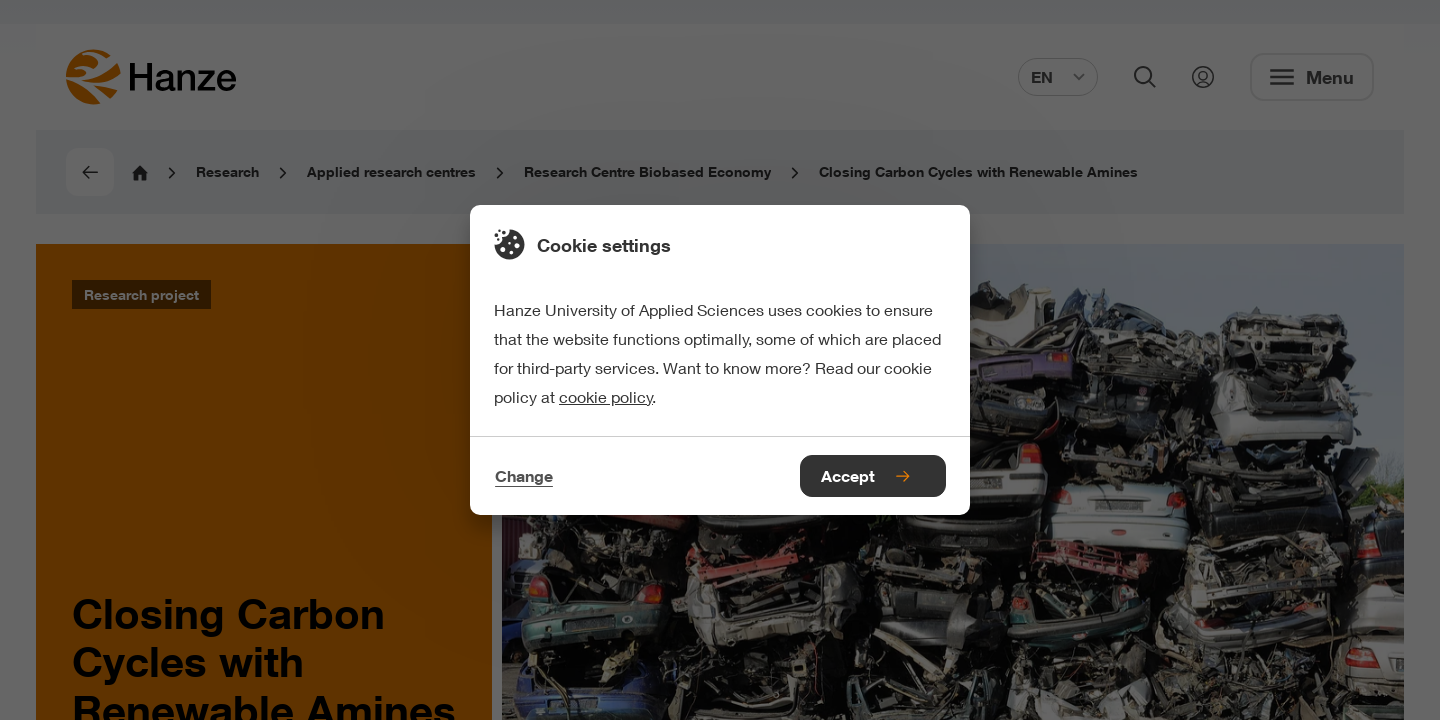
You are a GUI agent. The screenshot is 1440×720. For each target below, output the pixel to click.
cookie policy (606, 396)
